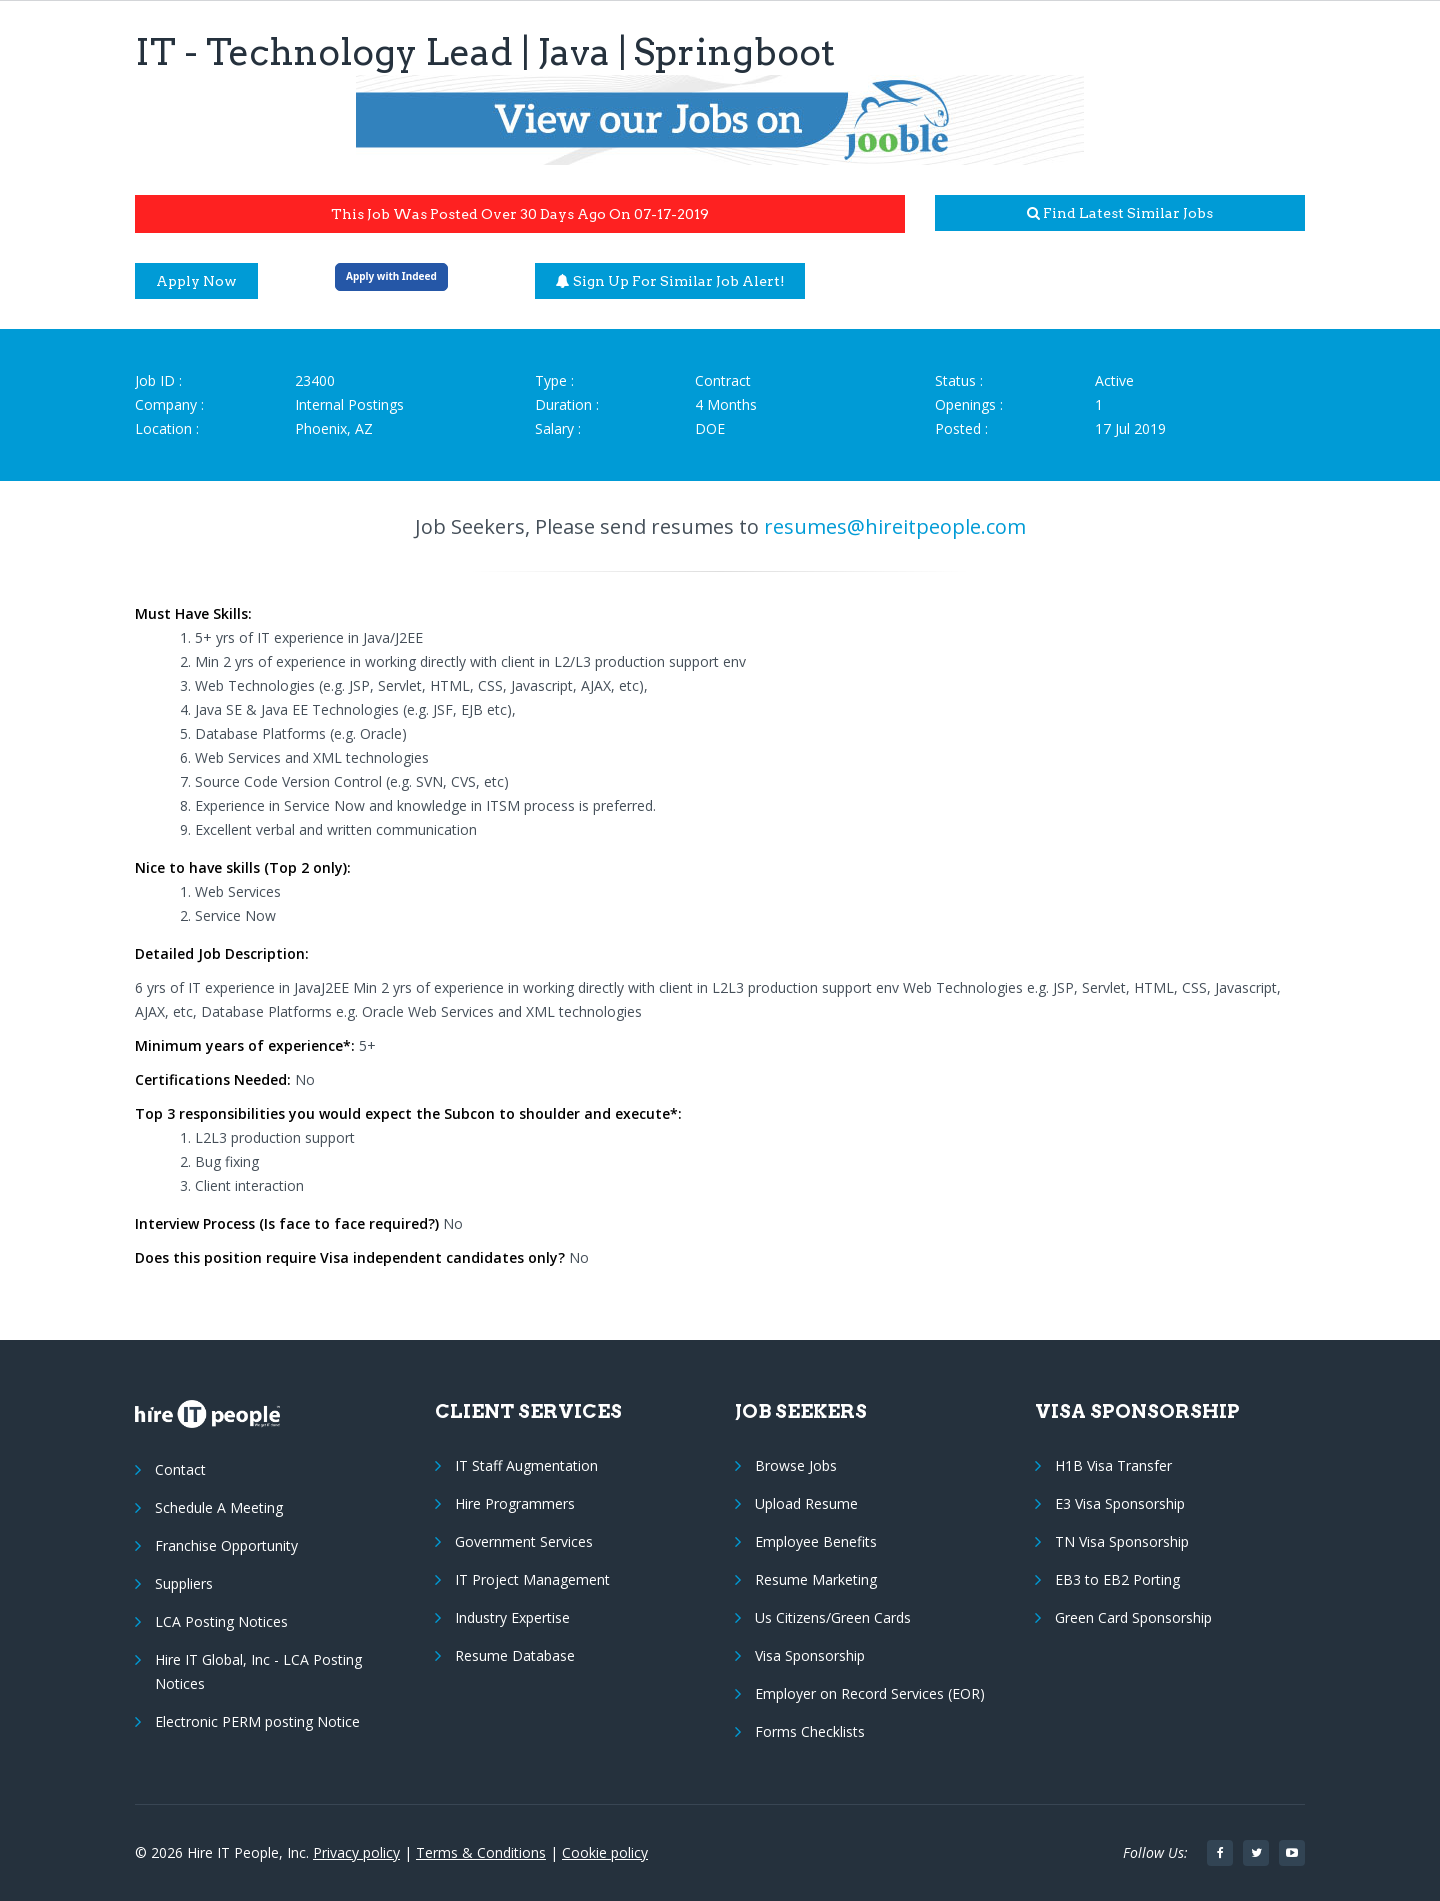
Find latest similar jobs (1120, 213)
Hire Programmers (515, 1503)
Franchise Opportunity (226, 1545)
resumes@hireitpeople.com (895, 526)
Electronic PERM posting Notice (257, 1721)
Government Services (524, 1541)
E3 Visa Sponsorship (1120, 1503)
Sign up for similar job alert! (670, 281)
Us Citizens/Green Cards (833, 1617)
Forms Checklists (810, 1731)
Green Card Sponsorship (1133, 1617)
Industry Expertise (512, 1617)
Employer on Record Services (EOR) (870, 1693)
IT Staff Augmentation (526, 1465)
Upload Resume (806, 1503)
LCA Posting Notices (221, 1621)
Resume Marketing (816, 1579)
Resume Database (515, 1655)
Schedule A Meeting (219, 1507)
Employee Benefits (816, 1541)
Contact (180, 1469)
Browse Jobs (796, 1465)
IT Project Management (532, 1579)
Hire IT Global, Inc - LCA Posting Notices (258, 1671)
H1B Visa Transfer (1113, 1465)
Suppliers (184, 1583)
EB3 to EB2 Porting (1117, 1579)
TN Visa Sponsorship (1122, 1541)
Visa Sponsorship (810, 1655)
